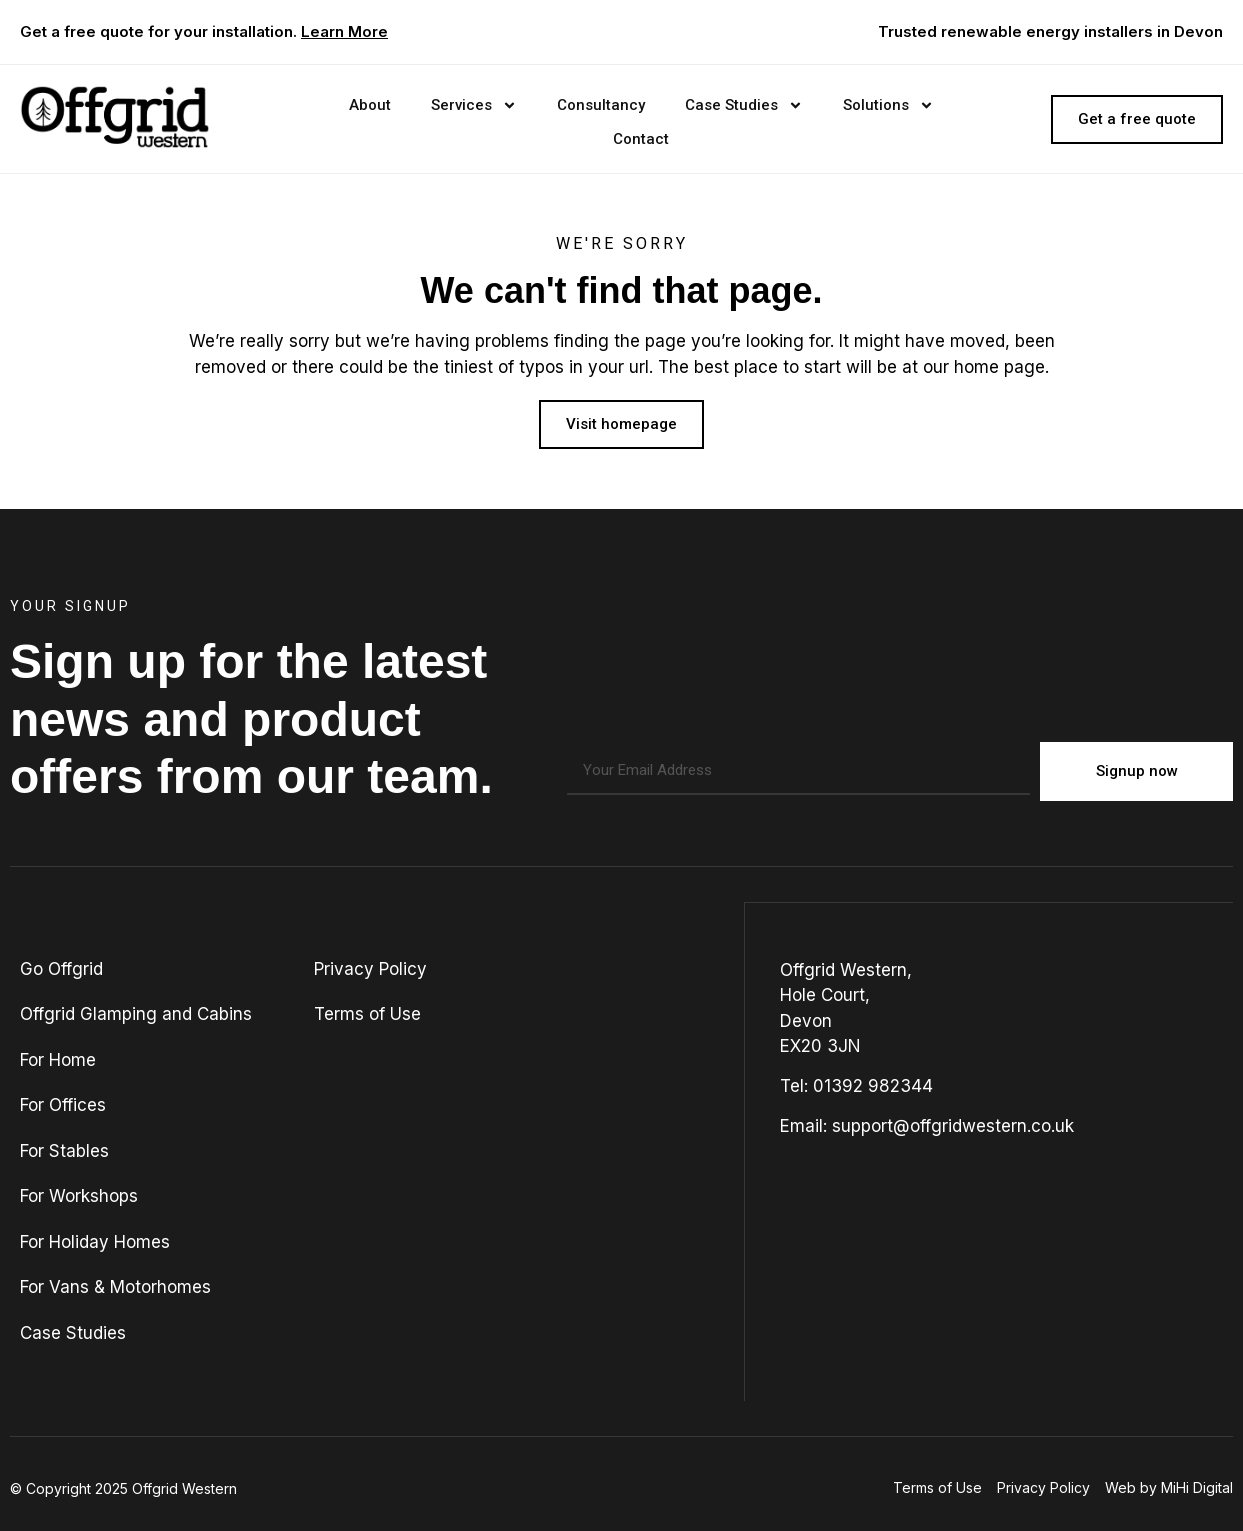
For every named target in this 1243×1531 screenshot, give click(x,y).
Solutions (888, 105)
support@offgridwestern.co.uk (953, 1125)
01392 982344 (873, 1085)
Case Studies (744, 105)
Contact (641, 139)
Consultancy (601, 105)
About (370, 105)
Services (474, 105)
